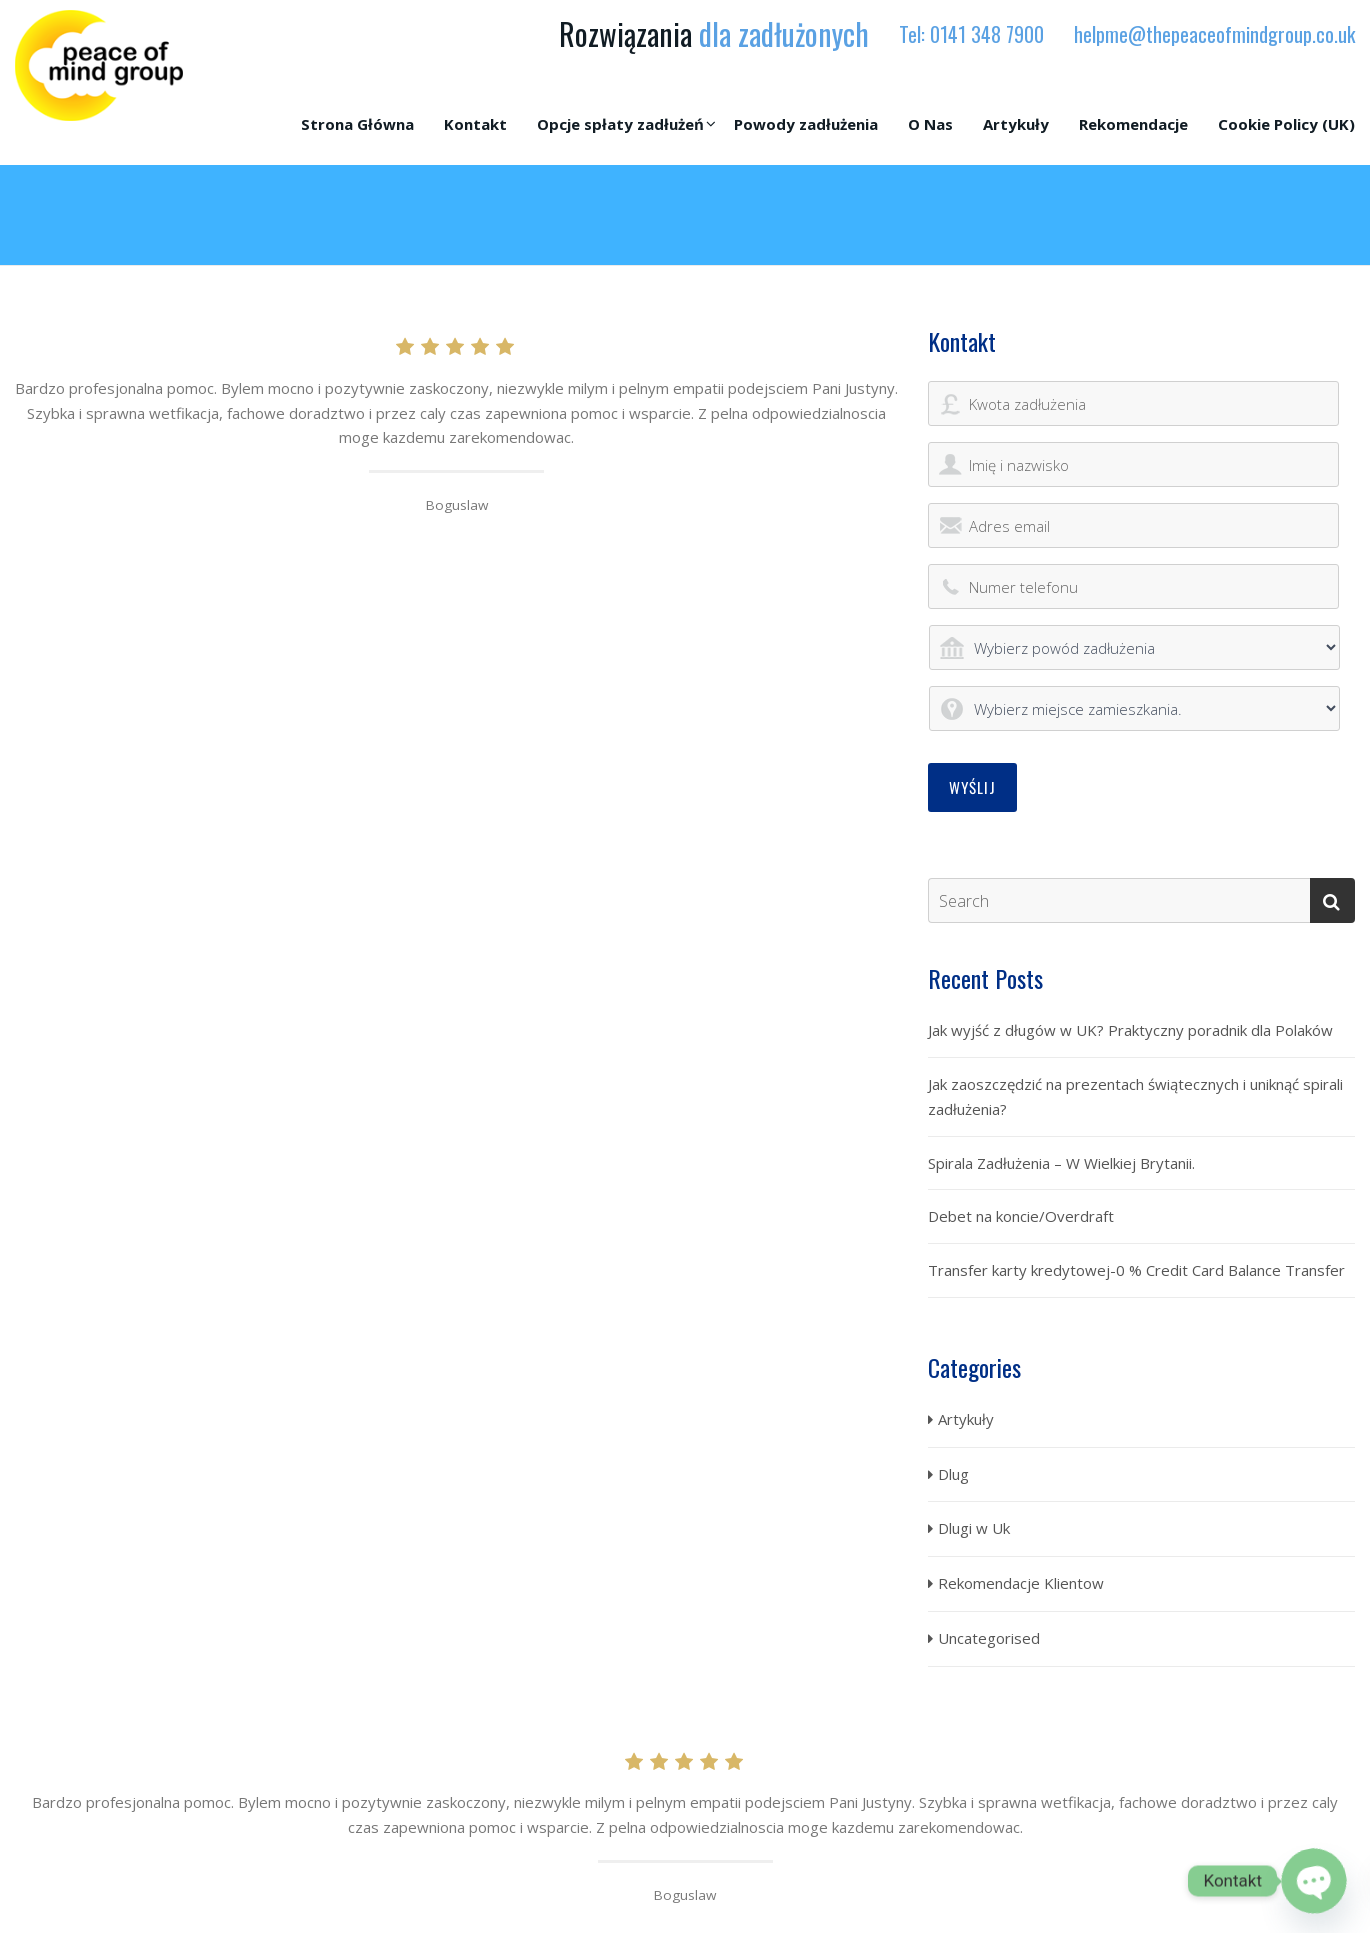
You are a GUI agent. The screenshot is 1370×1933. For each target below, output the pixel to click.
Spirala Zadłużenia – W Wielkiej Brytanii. (1061, 1163)
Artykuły (1016, 124)
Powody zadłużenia (806, 124)
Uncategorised (989, 1638)
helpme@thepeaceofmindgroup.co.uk (1214, 34)
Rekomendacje (1133, 124)
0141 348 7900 (987, 34)
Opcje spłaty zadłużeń (620, 124)
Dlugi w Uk (974, 1528)
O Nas (930, 124)
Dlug (953, 1474)
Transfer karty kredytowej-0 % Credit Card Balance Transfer (1136, 1270)
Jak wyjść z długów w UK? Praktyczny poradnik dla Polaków (1130, 1030)
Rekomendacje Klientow (1021, 1583)
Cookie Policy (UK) (1286, 124)
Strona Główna (357, 124)
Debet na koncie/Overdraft (1021, 1216)
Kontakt (475, 124)
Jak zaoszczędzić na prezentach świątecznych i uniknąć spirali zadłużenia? (1135, 1096)
